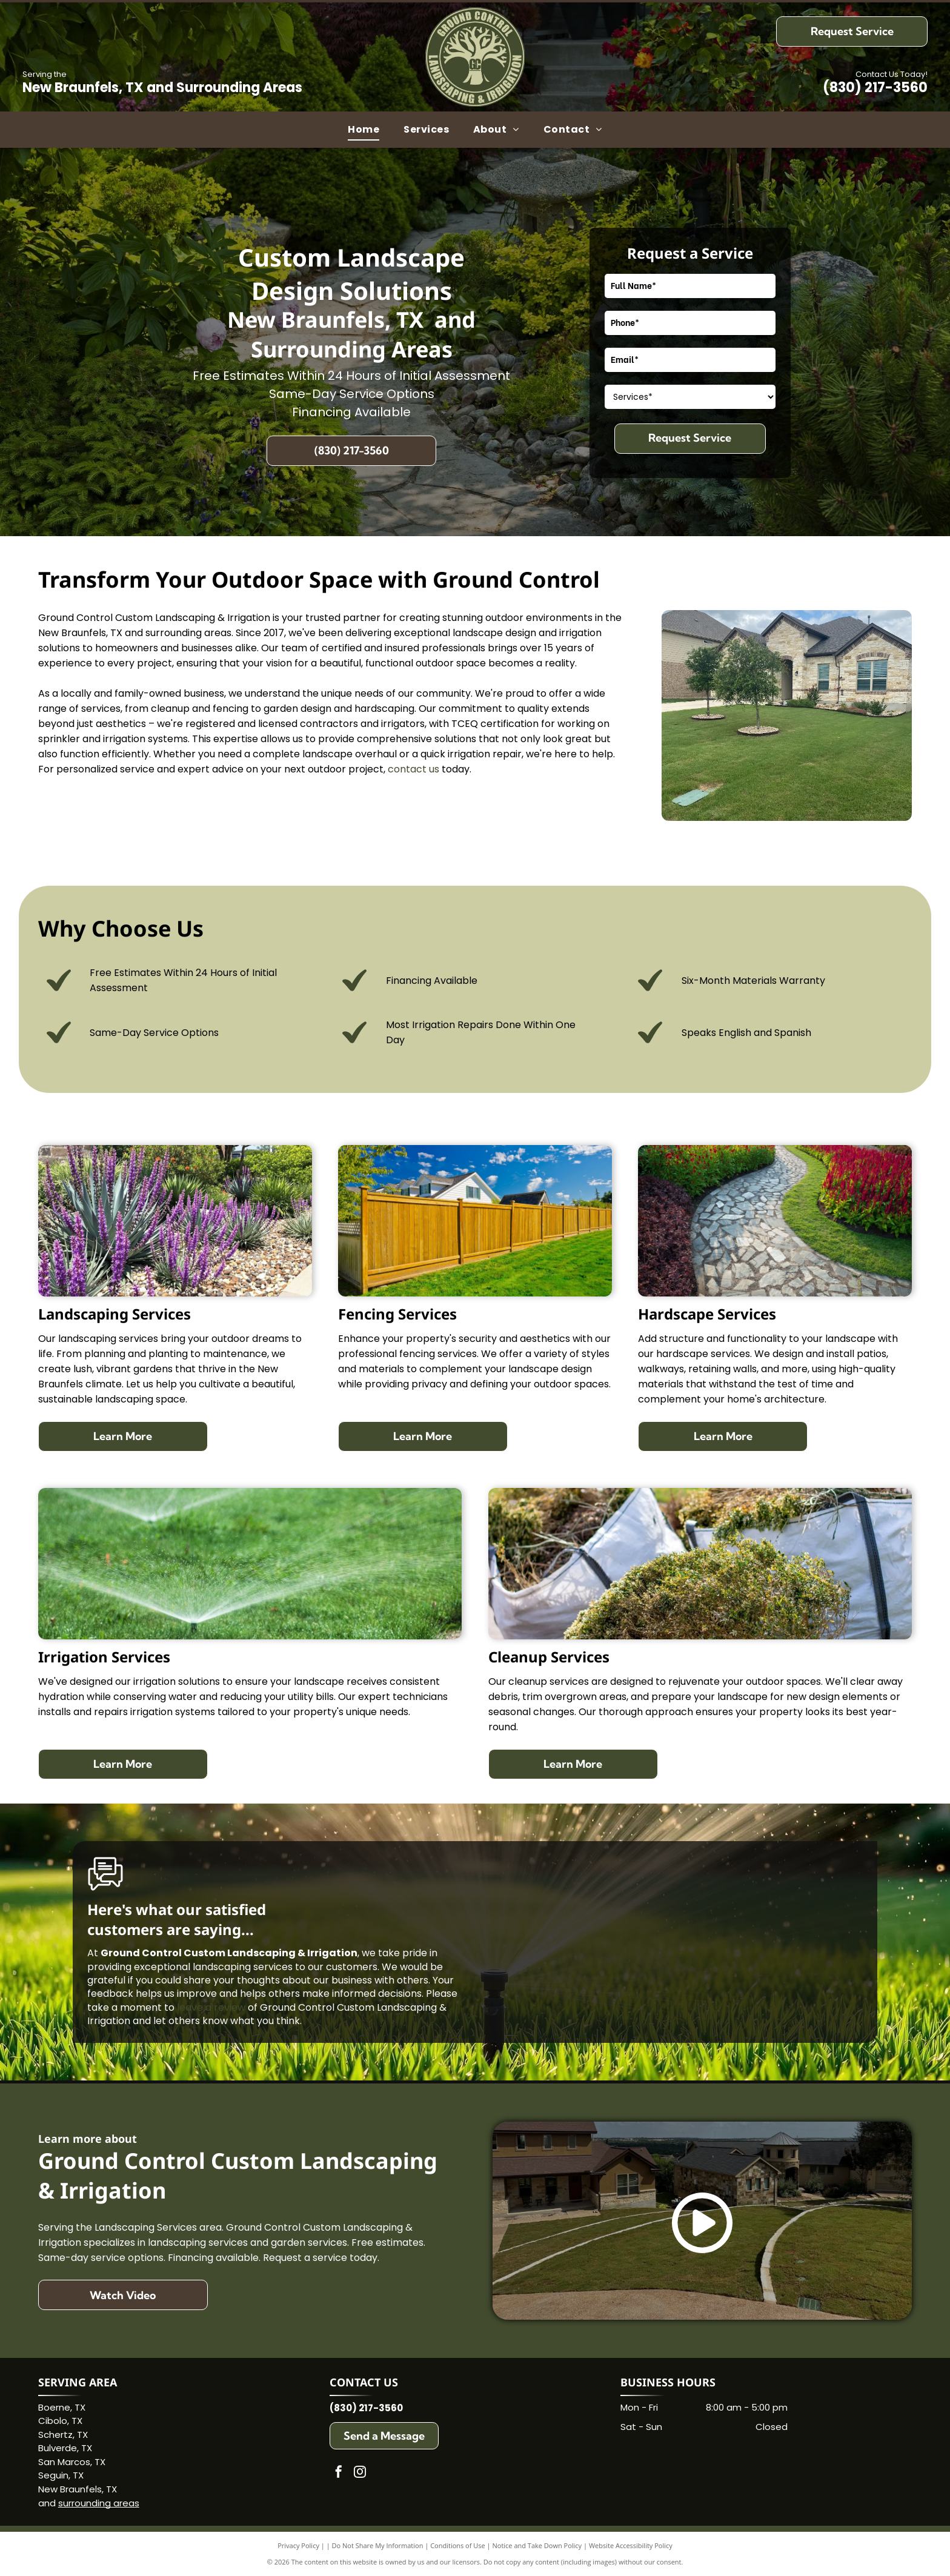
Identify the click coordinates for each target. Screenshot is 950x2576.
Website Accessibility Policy (631, 2545)
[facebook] (339, 2473)
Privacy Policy (298, 2545)
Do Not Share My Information (378, 2545)
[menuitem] (363, 129)
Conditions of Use (457, 2545)
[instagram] (360, 2473)
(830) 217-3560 (875, 87)
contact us (413, 769)
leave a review (211, 2007)
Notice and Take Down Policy (537, 2545)
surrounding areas (98, 2503)
